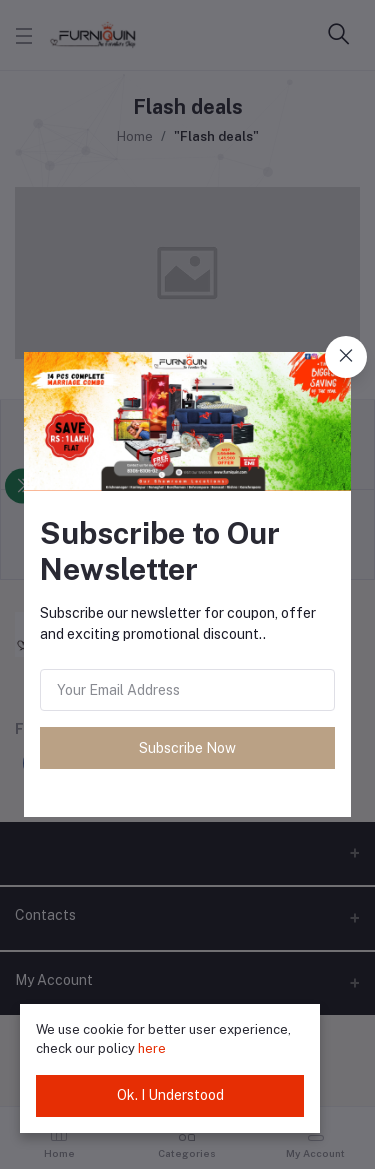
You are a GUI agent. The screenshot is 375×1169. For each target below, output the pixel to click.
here (152, 1048)
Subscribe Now (187, 748)
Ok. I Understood (170, 1095)
